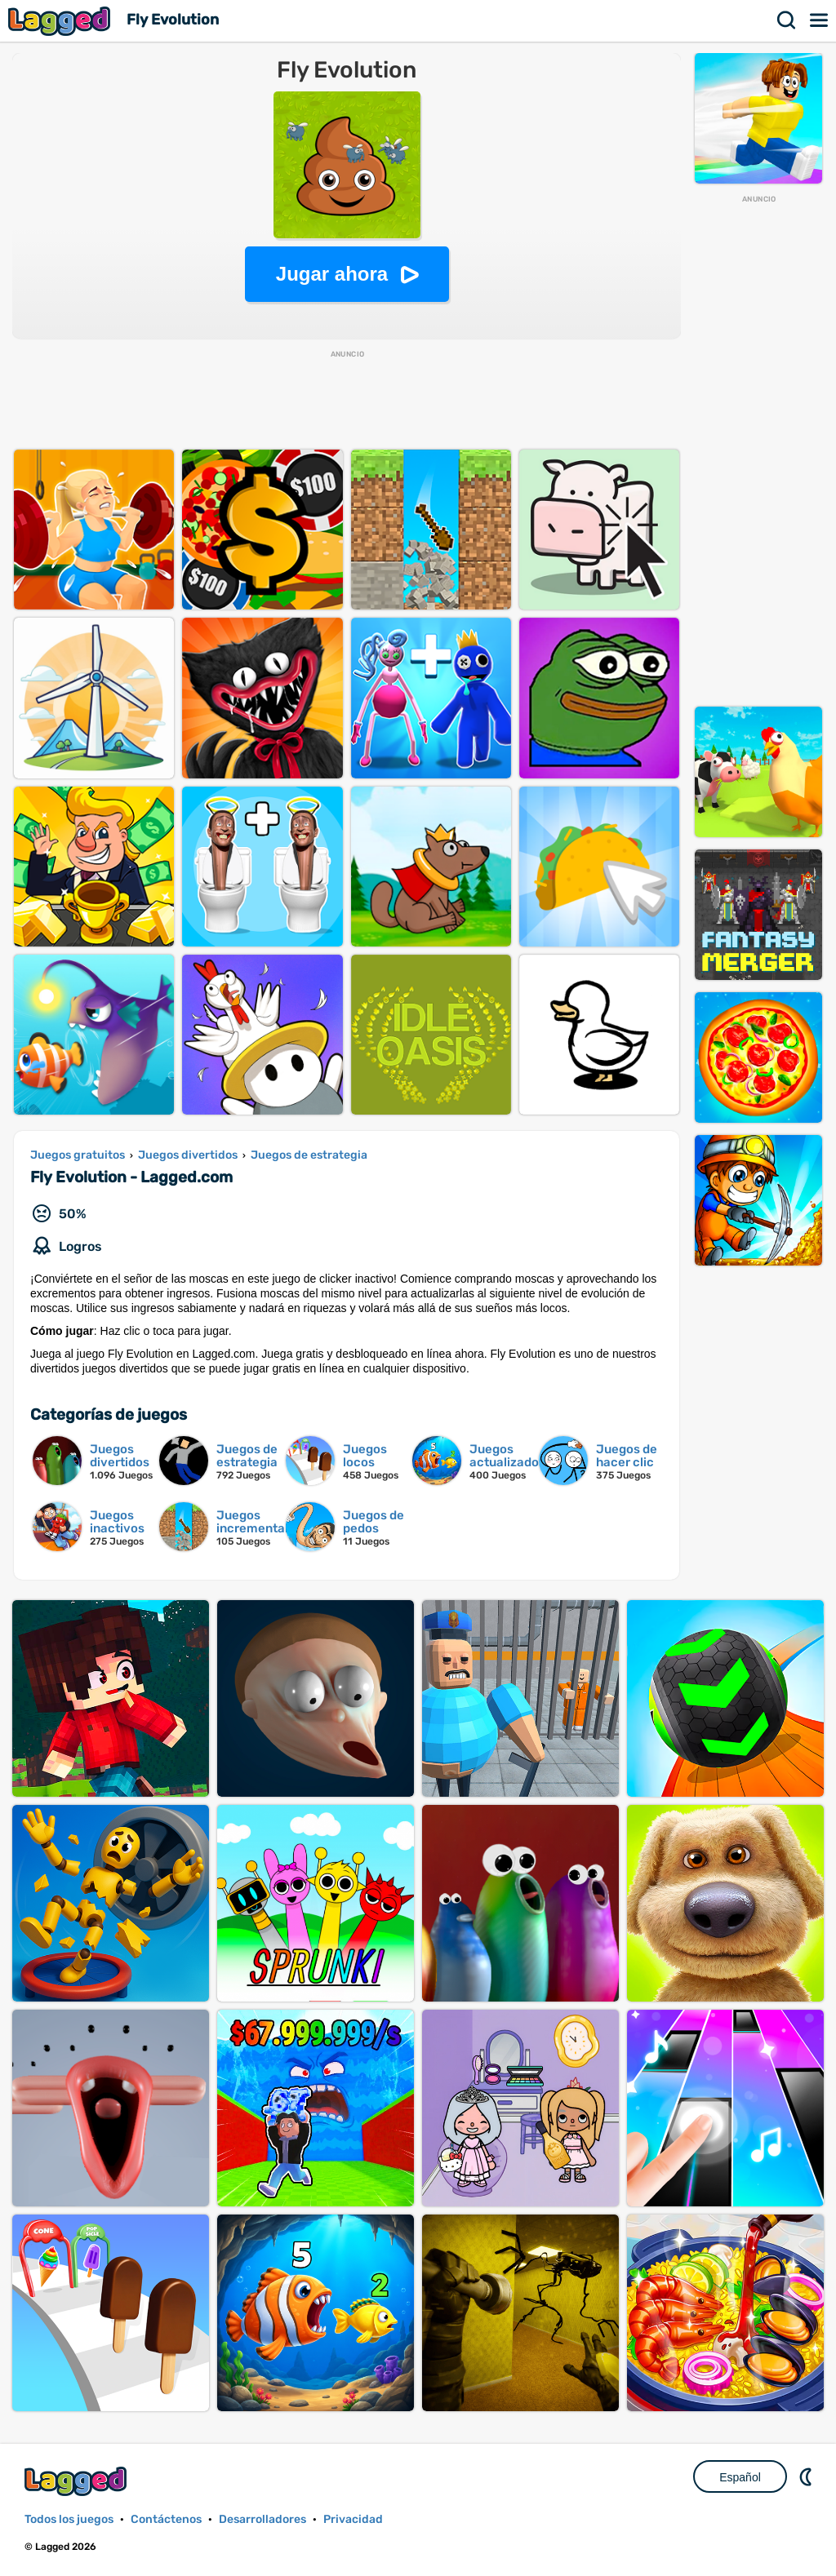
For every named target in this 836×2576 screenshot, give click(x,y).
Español (740, 2477)
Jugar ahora (332, 274)
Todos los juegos (68, 2519)
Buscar (787, 20)
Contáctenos (166, 2519)
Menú (819, 20)
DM (807, 2476)
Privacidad (353, 2519)
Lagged (61, 21)
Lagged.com (77, 2481)
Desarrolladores (262, 2519)
